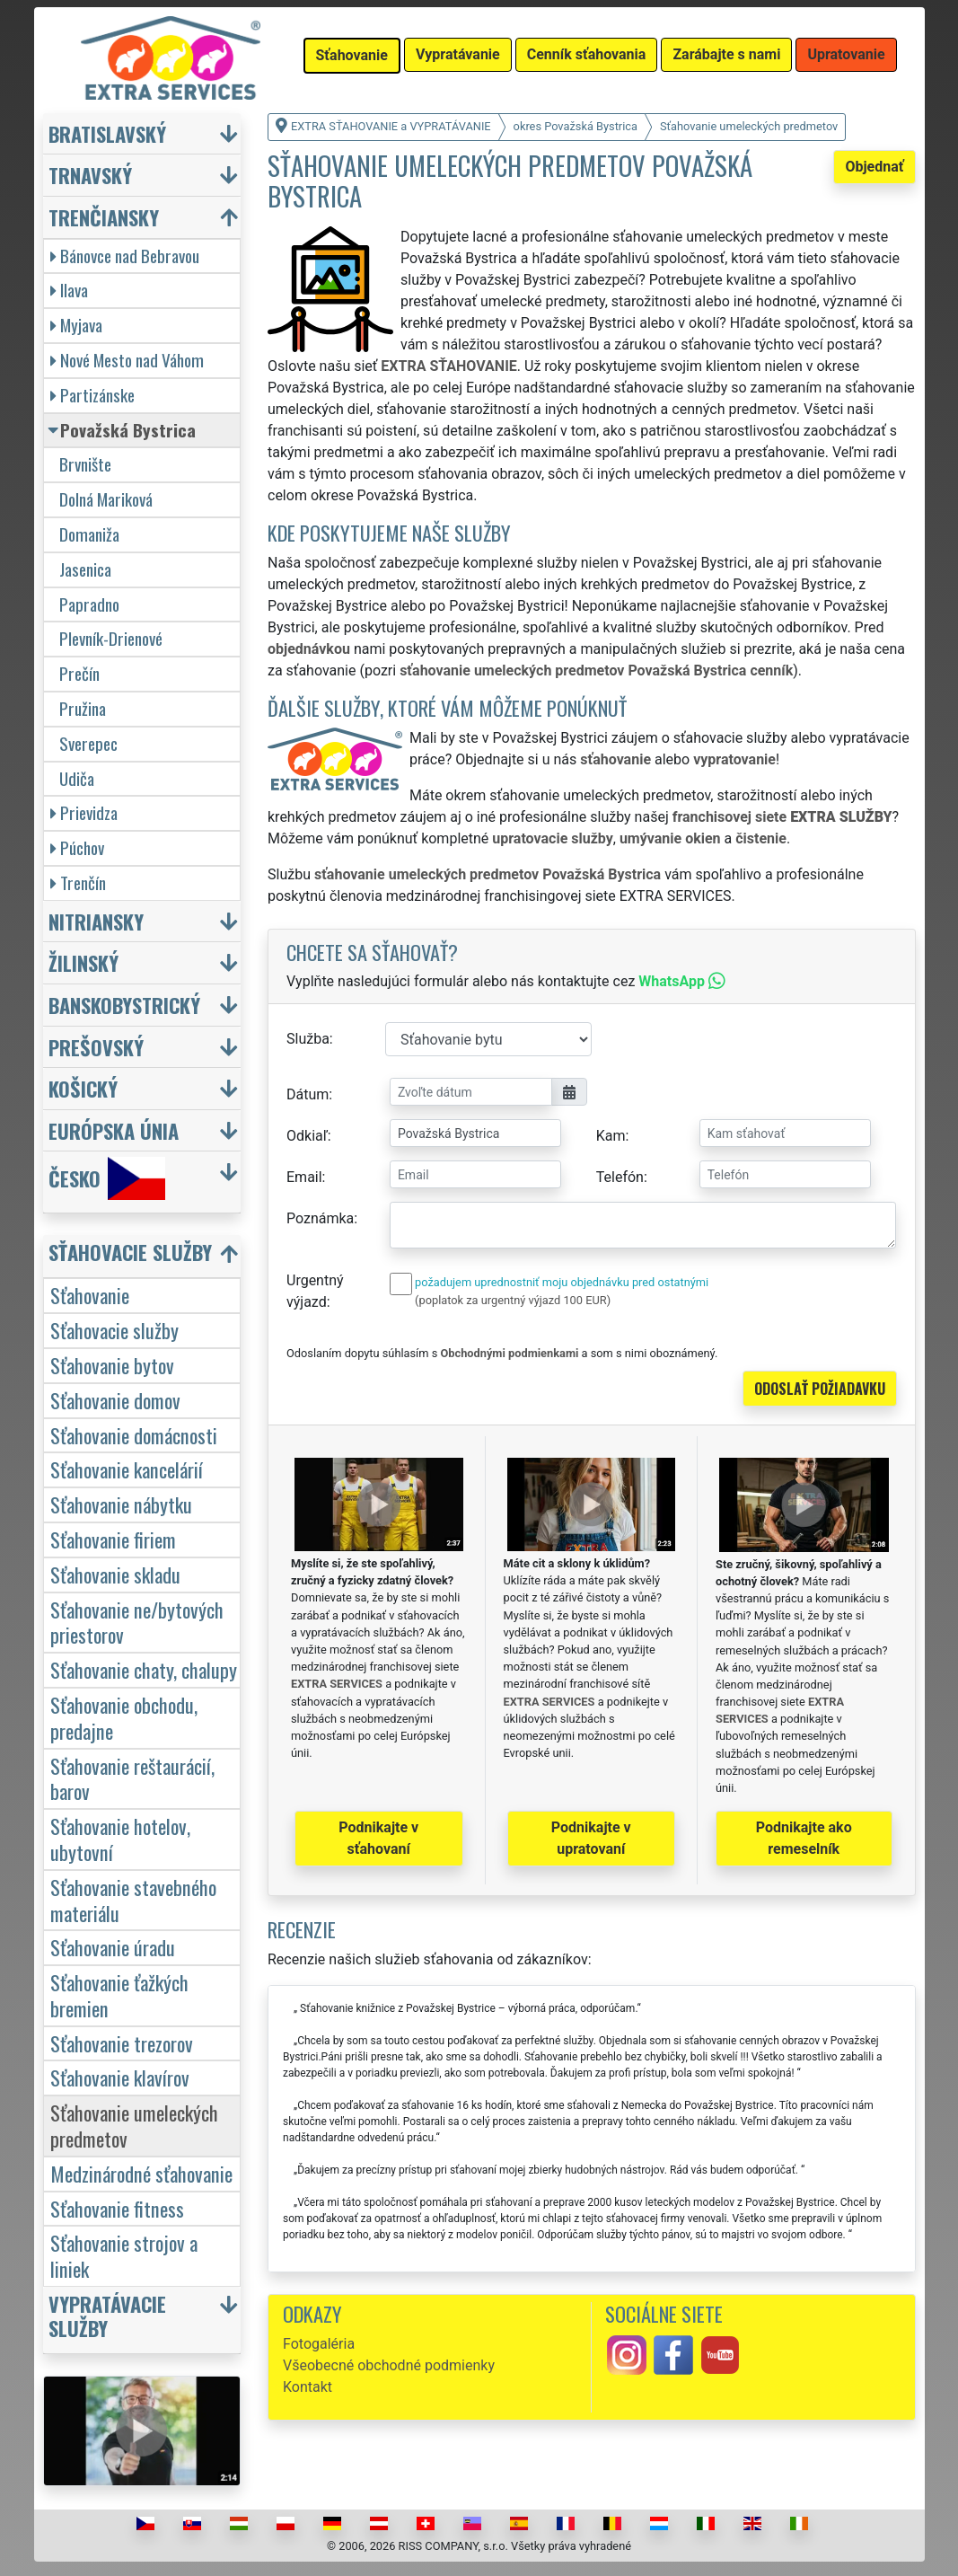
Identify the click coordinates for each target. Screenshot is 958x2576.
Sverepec (88, 743)
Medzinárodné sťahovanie (141, 2173)
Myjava (76, 325)
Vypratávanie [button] (458, 54)
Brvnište (85, 464)
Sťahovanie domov (115, 1400)
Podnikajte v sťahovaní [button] (378, 1838)
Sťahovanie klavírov (119, 2077)
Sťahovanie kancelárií (126, 1469)
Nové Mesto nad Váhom (127, 360)
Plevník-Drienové (111, 638)
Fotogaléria (319, 2343)
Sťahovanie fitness (117, 2208)
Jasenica (85, 569)
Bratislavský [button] (107, 133)
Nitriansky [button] (96, 921)
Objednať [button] (874, 166)
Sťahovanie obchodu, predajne (124, 1717)
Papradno (89, 604)
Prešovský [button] (96, 1047)
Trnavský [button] (90, 175)
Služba (308, 1038)
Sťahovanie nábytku (121, 1504)
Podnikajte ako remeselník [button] (804, 1838)
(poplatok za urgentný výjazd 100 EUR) (513, 1300)
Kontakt (307, 2386)
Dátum (307, 1094)
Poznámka (320, 1218)
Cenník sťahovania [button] (586, 54)
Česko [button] (106, 1178)
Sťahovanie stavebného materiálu (133, 1900)
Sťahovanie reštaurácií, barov (132, 1778)
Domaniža (89, 534)
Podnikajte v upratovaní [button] (591, 1838)
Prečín (79, 673)
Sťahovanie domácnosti (133, 1435)
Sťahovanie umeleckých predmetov (134, 2125)
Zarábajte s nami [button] (726, 54)
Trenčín (78, 882)
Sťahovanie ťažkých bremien (119, 1995)
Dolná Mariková (106, 499)
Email (304, 1177)
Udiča (76, 778)
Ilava (69, 290)
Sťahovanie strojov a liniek (124, 2255)
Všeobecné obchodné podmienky (389, 2365)
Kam (611, 1135)
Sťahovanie (89, 1295)
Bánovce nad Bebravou (124, 256)
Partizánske (92, 395)
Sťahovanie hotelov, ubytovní (120, 1838)
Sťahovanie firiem (113, 1539)
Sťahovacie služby (114, 1330)
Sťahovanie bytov (112, 1365)
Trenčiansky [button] (103, 217)
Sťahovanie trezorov (121, 2043)
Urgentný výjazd (315, 1291)
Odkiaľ (307, 1135)
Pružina (82, 708)
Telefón (620, 1177)
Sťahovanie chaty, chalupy (143, 1669)
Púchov (77, 847)
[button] (145, 1256)
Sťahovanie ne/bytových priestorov (137, 1622)
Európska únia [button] (113, 1130)
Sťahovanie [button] (352, 55)
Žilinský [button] (83, 962)
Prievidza (84, 812)
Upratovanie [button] (845, 54)
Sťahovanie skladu (115, 1574)
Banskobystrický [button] (124, 1004)
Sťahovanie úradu (112, 1947)
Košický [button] (83, 1088)
